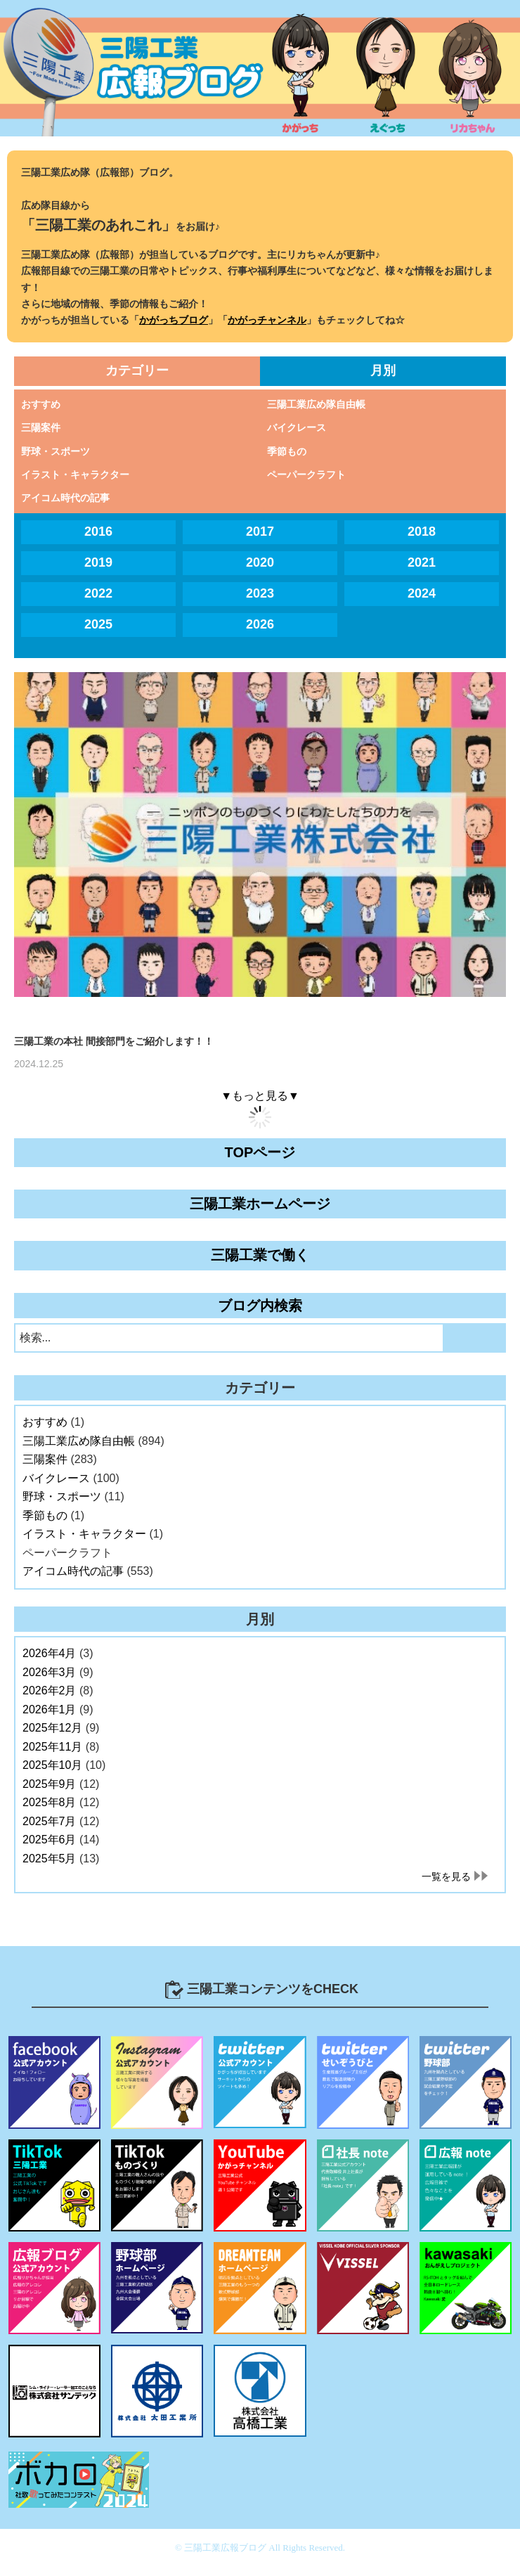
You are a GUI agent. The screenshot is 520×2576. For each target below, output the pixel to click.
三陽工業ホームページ (260, 1203)
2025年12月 (52, 1728)
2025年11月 (52, 1747)
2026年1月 (49, 1709)
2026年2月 (49, 1690)
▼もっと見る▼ (260, 1096)
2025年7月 (49, 1821)
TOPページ (260, 1152)
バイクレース (296, 427)
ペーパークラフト (306, 474)
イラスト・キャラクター (75, 474)
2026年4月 (49, 1653)
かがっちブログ (173, 320)
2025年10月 (52, 1765)
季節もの (286, 451)
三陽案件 (40, 427)
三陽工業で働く (260, 1255)
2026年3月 (49, 1672)
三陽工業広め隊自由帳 (316, 404)
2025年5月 (49, 1859)
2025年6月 (49, 1840)
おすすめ (40, 404)
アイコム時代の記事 (65, 497)
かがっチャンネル (267, 320)
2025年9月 (49, 1784)
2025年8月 (49, 1802)
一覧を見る (446, 1876)
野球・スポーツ (55, 451)
